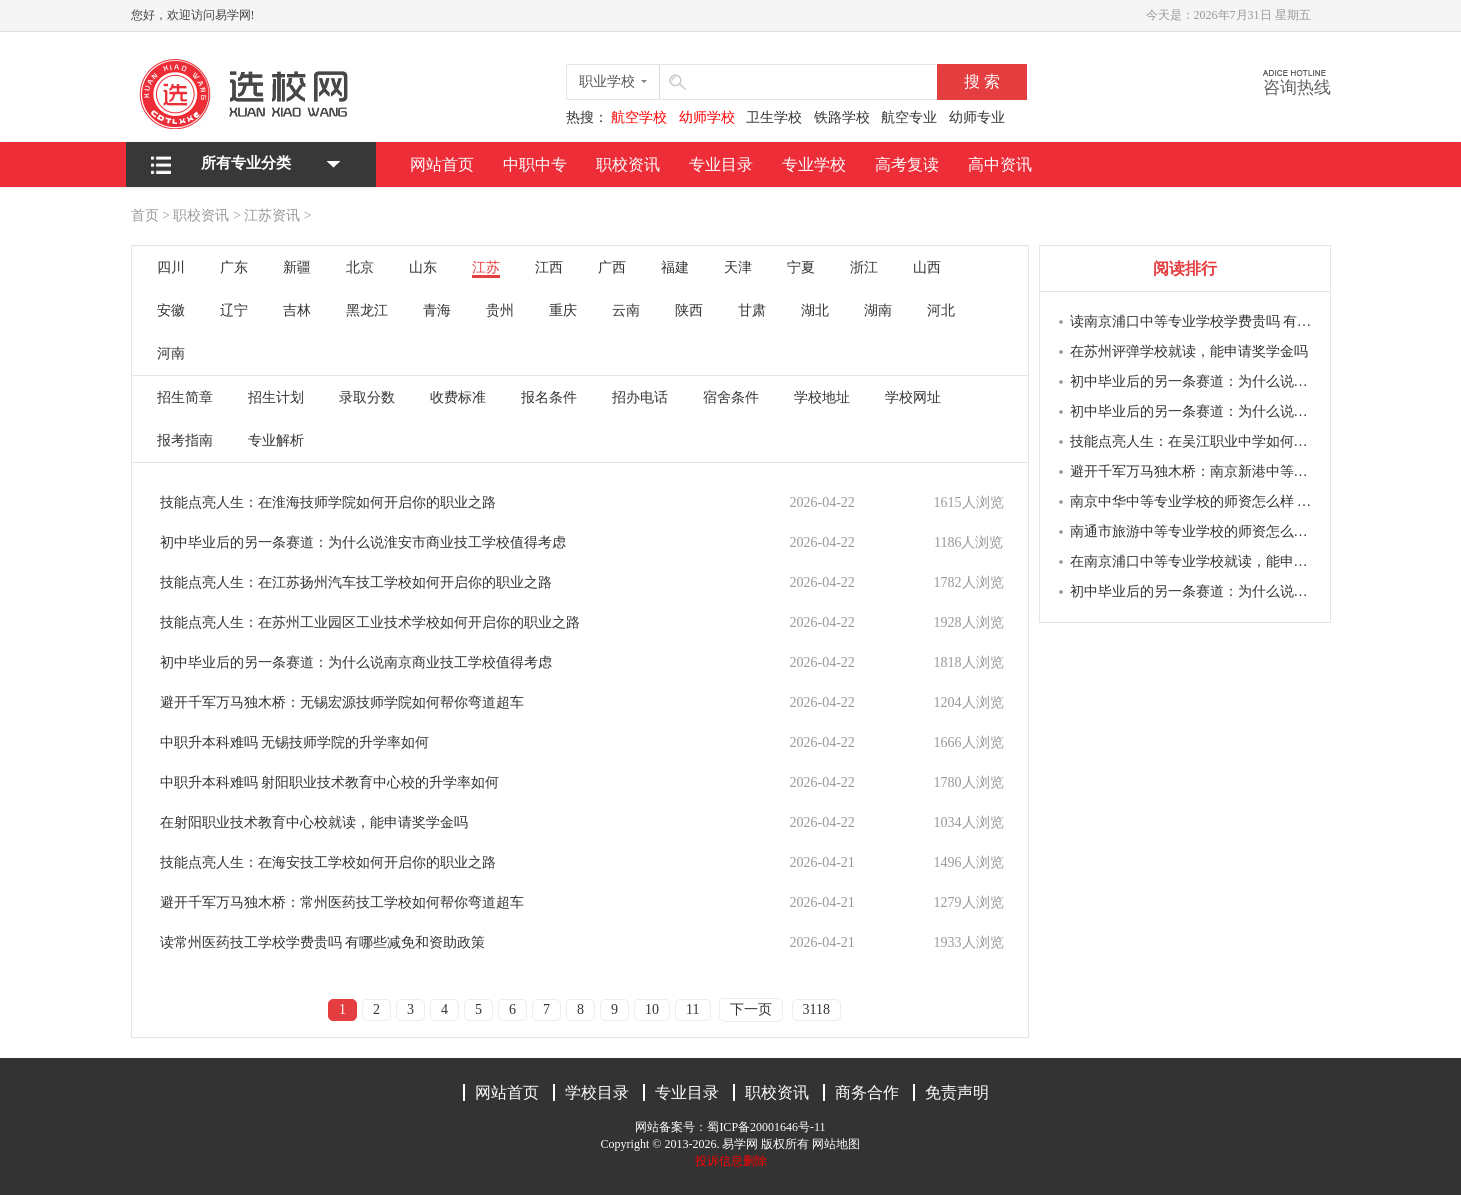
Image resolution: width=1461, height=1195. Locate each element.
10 (652, 1009)
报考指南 (185, 440)
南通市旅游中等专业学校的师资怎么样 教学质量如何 (1192, 531)
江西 (549, 267)
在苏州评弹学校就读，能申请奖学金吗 (1189, 351)
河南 (171, 353)
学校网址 (913, 397)
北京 (360, 267)
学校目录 (597, 1092)
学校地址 (822, 397)
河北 (941, 310)
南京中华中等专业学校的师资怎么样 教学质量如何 (1192, 501)
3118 (816, 1009)
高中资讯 (1000, 164)
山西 (927, 267)
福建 (675, 267)
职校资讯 (628, 164)
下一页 (751, 1009)
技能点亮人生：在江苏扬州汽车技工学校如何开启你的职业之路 (356, 582)
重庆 (563, 310)
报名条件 (549, 397)
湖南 (878, 310)
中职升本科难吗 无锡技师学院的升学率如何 (295, 742)
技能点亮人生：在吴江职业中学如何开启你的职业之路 (1192, 441)
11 (692, 1009)
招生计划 (276, 397)
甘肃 (752, 310)
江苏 (486, 267)
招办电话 (640, 397)
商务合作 (867, 1092)
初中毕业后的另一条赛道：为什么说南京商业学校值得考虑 (1192, 411)
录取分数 (367, 397)
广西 (612, 267)
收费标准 (458, 397)
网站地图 (836, 1144)
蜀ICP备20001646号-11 (766, 1127)
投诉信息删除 (731, 1161)
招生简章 (185, 397)
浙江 (864, 267)
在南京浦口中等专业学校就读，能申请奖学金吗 (1192, 561)
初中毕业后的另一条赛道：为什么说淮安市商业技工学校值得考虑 (363, 542)
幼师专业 (977, 117)
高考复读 (907, 164)
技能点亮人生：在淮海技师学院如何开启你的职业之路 (328, 502)
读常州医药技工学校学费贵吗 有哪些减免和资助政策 (323, 942)
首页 (145, 215)
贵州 (500, 310)
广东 (234, 267)
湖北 (815, 310)
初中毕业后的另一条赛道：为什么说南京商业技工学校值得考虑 (356, 662)
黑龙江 (367, 310)
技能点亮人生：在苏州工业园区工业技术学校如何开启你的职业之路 (370, 622)
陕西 (689, 310)
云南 (626, 310)
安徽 (171, 310)
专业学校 (814, 164)
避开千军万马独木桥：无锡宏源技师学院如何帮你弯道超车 (342, 702)
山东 (423, 267)
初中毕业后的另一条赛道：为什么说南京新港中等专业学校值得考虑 (1192, 591)
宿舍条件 (731, 397)
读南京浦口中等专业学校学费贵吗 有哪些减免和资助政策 (1192, 321)
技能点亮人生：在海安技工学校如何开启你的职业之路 (328, 862)
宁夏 (801, 267)
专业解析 (276, 440)
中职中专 (535, 164)
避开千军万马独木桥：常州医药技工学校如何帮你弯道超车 (342, 902)
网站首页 (442, 164)
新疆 (297, 267)
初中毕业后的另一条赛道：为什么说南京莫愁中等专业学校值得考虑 (1192, 381)
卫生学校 (774, 117)
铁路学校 (842, 117)
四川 (171, 267)
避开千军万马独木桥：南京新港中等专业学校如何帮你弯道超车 (1192, 471)
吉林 (297, 310)
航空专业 (909, 117)
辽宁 (234, 310)
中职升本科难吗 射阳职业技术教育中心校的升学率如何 (330, 782)
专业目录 (721, 164)
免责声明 (957, 1092)
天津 (738, 267)
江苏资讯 (272, 215)
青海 (437, 310)
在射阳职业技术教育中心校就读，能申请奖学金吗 (314, 822)
